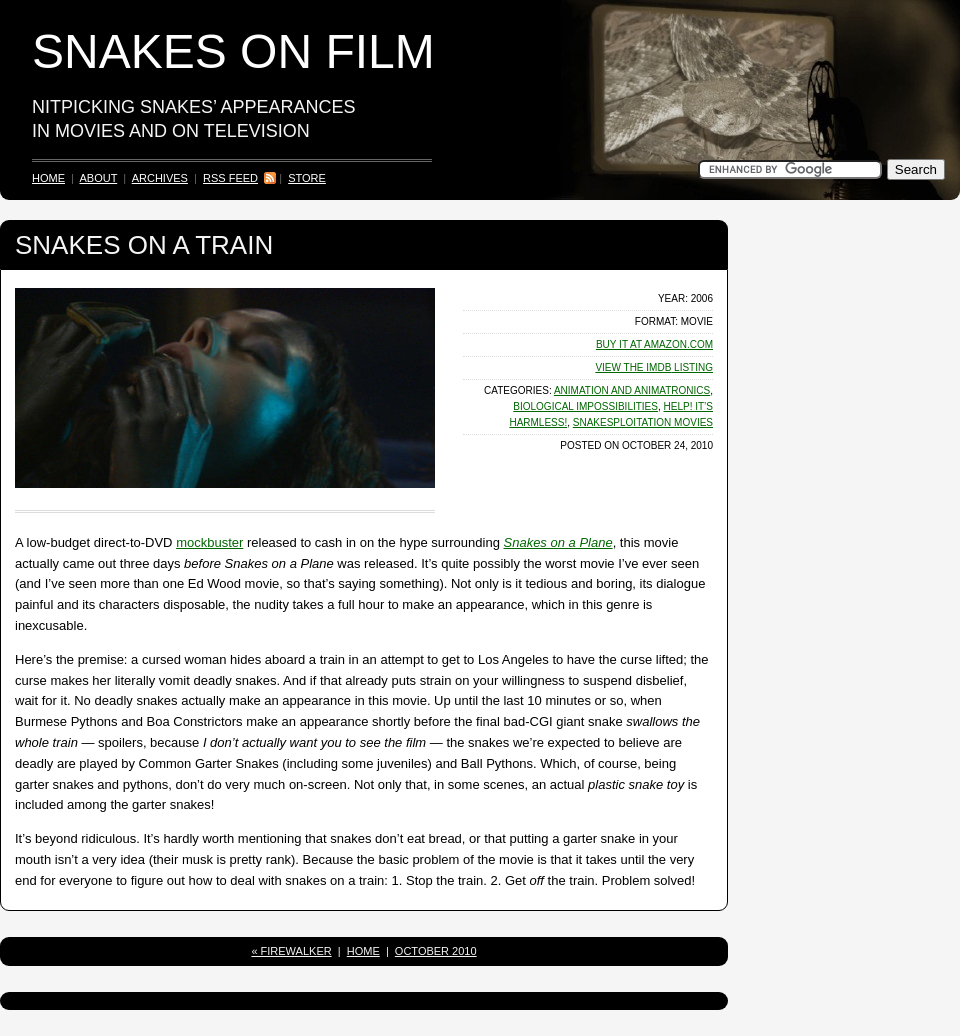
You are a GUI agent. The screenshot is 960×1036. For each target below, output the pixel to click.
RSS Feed (230, 178)
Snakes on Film (233, 51)
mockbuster (209, 542)
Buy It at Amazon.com (654, 344)
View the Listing (654, 367)
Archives (160, 178)
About (98, 178)
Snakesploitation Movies (643, 422)
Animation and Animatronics (632, 390)
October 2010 (436, 951)
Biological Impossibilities (585, 406)
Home (48, 178)
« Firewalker (291, 951)
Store (307, 178)
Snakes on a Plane (558, 542)
